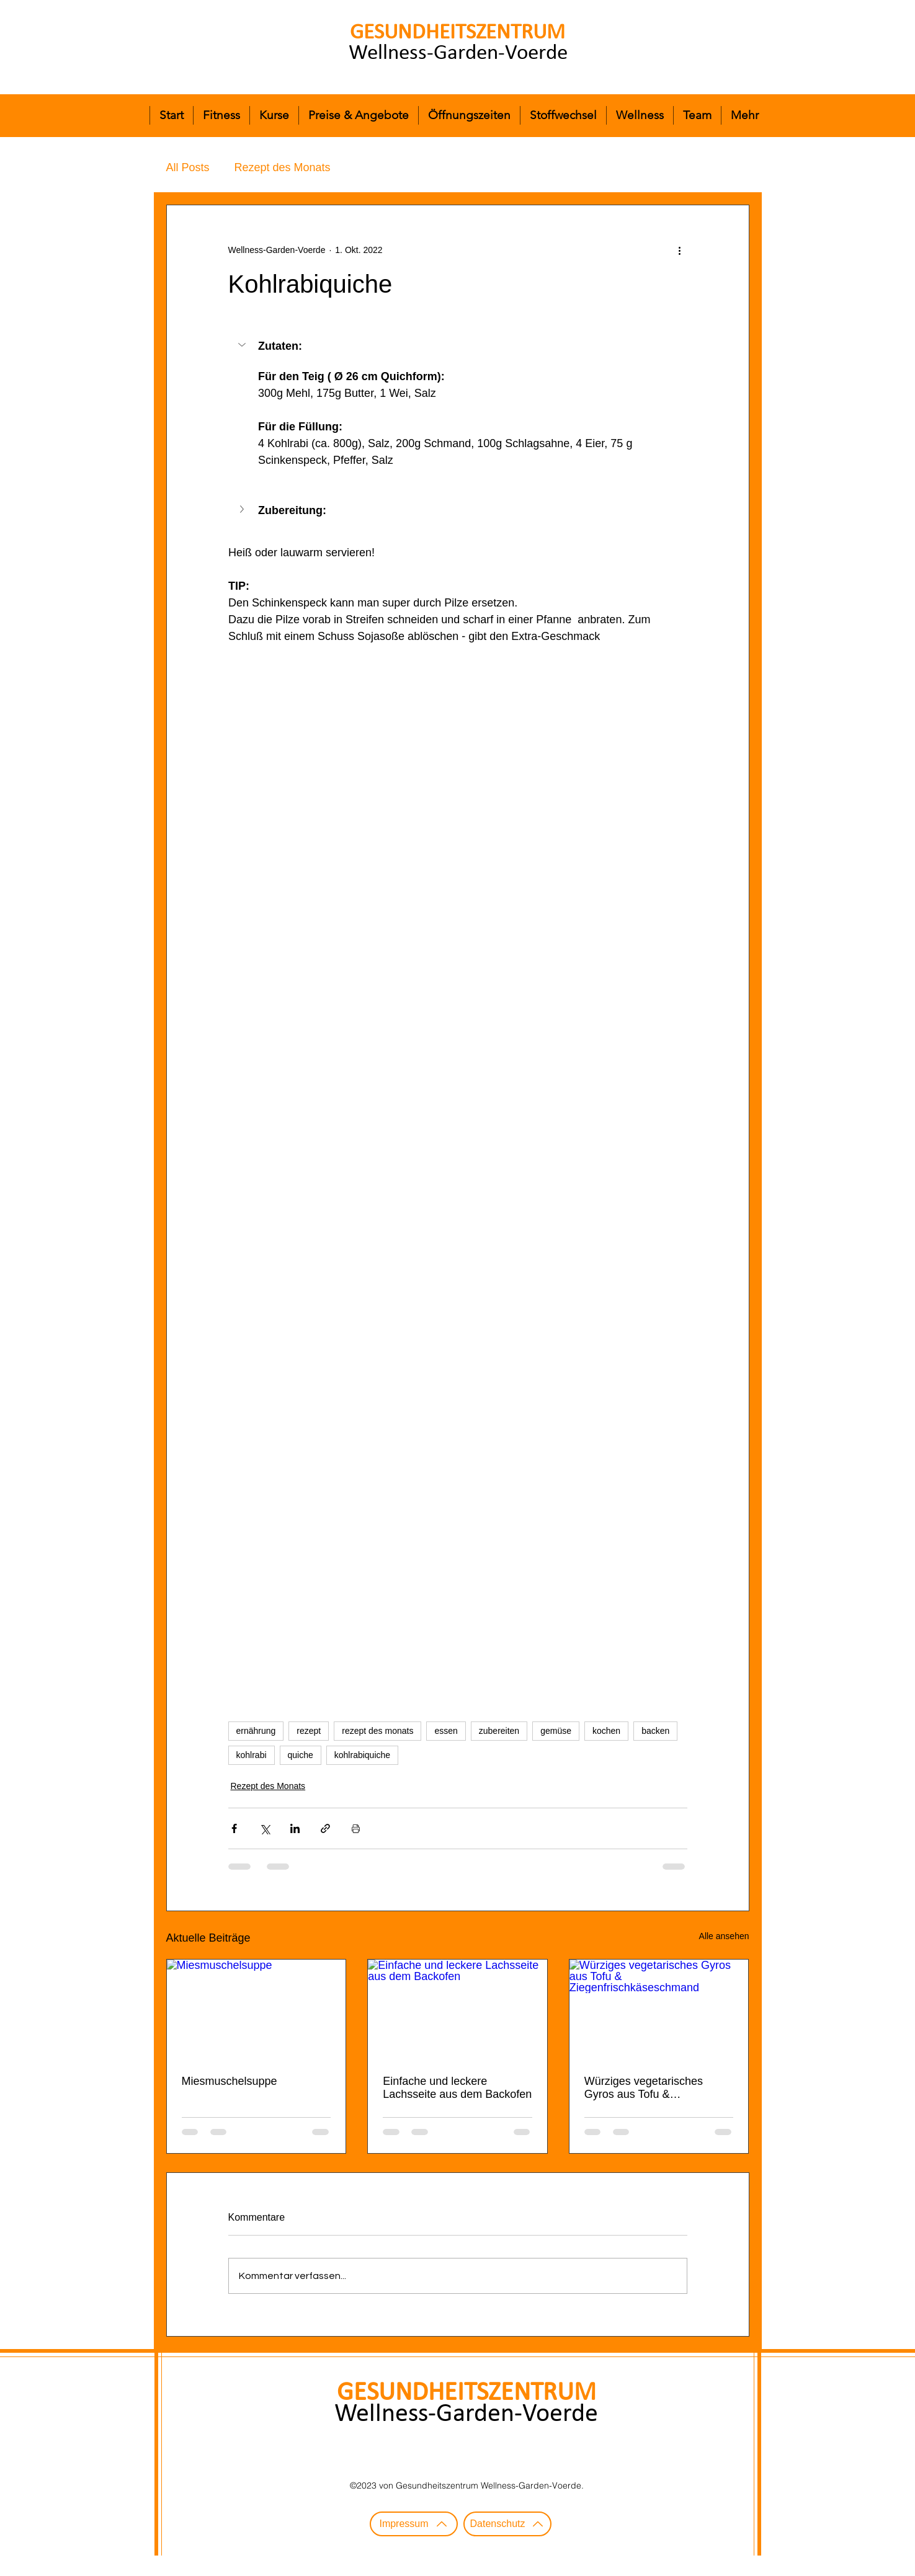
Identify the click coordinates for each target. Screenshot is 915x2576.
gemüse (555, 1731)
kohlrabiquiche (362, 1755)
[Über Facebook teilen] (234, 1828)
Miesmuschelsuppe (229, 2081)
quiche (300, 1755)
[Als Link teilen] (325, 1828)
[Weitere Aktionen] (679, 249)
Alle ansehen (724, 1936)
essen (445, 1731)
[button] (243, 344)
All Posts (188, 167)
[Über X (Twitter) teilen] (264, 1828)
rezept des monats (377, 1731)
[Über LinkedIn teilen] (295, 1828)
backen (655, 1731)
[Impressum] (414, 2524)
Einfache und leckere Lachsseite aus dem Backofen (457, 2087)
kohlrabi (251, 1755)
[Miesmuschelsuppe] (256, 2010)
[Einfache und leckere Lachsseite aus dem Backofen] (457, 2010)
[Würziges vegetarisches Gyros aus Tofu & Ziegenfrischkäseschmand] (659, 2010)
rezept (309, 1731)
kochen (606, 1731)
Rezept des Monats (282, 167)
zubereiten (499, 1731)
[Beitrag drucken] (356, 1828)
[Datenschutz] (507, 2524)
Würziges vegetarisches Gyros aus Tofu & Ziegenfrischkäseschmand (649, 2088)
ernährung (256, 1731)
